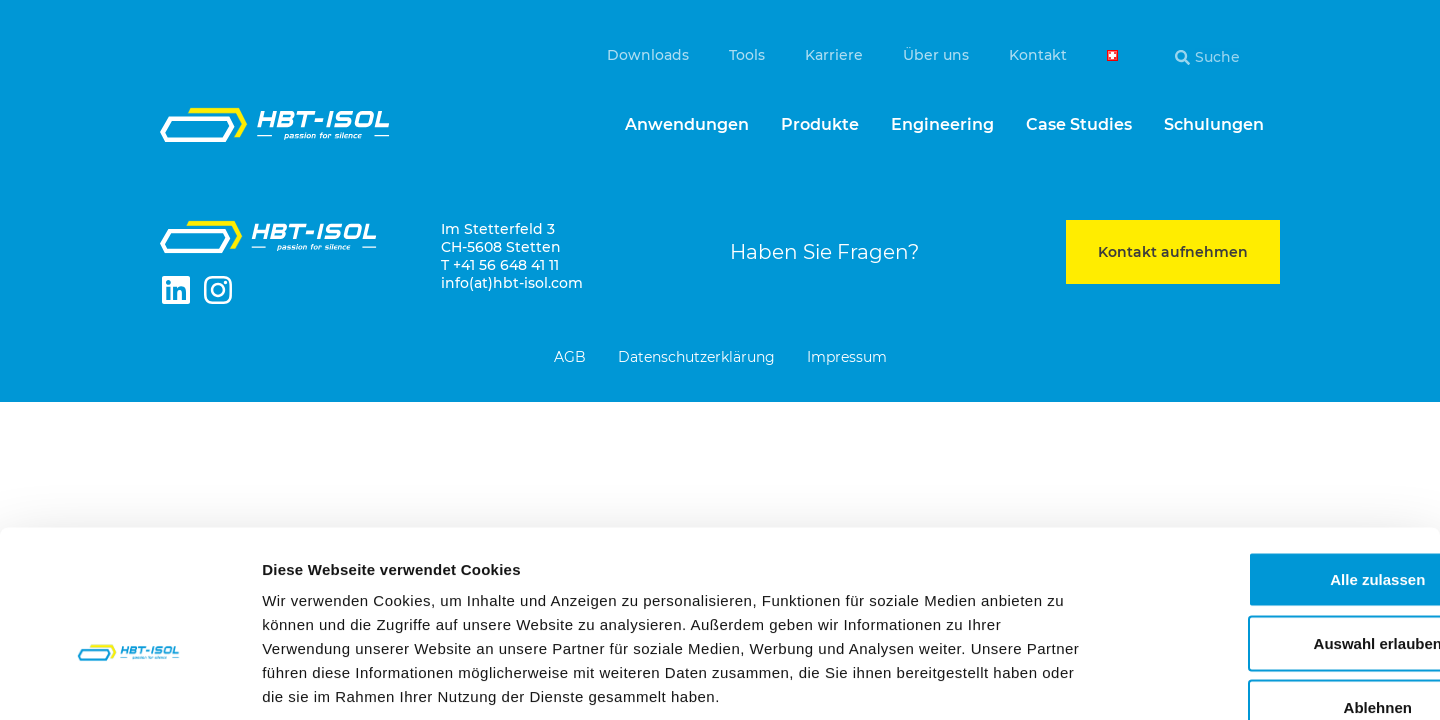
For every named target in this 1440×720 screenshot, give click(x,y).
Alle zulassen (1272, 460)
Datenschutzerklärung (696, 358)
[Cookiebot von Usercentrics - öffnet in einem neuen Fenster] (129, 681)
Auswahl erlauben (1273, 524)
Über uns (936, 55)
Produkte (820, 124)
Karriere (834, 55)
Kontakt (1038, 55)
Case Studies (1079, 124)
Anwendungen (687, 124)
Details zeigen (1063, 680)
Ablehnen (1273, 588)
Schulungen (1214, 124)
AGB (570, 358)
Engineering (942, 124)
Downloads (648, 55)
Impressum (847, 358)
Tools (747, 55)
